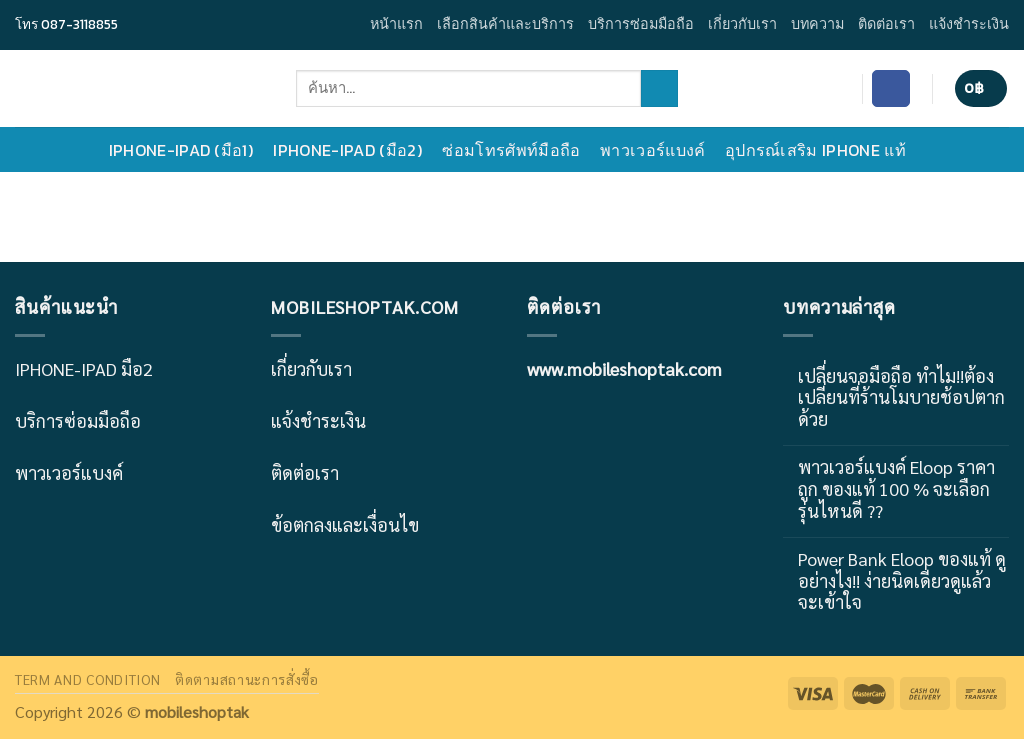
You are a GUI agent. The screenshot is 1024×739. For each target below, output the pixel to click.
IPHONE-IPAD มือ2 (84, 368)
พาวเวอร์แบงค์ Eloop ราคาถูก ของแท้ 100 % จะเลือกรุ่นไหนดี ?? (896, 488)
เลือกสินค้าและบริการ (505, 24)
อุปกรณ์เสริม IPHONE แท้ (820, 150)
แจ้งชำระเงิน (969, 24)
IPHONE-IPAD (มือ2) (352, 150)
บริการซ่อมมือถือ (641, 24)
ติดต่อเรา (886, 24)
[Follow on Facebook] (891, 89)
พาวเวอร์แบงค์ (657, 150)
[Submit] (659, 89)
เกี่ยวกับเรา (742, 24)
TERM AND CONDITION (87, 679)
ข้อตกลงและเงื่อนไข (345, 524)
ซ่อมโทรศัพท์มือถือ (516, 150)
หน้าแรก (396, 24)
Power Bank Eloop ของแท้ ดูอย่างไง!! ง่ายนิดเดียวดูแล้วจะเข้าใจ (902, 580)
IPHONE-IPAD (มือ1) (186, 150)
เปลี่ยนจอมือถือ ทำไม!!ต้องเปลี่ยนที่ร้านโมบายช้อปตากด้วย (901, 397)
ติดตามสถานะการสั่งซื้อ (247, 679)
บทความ (817, 24)
